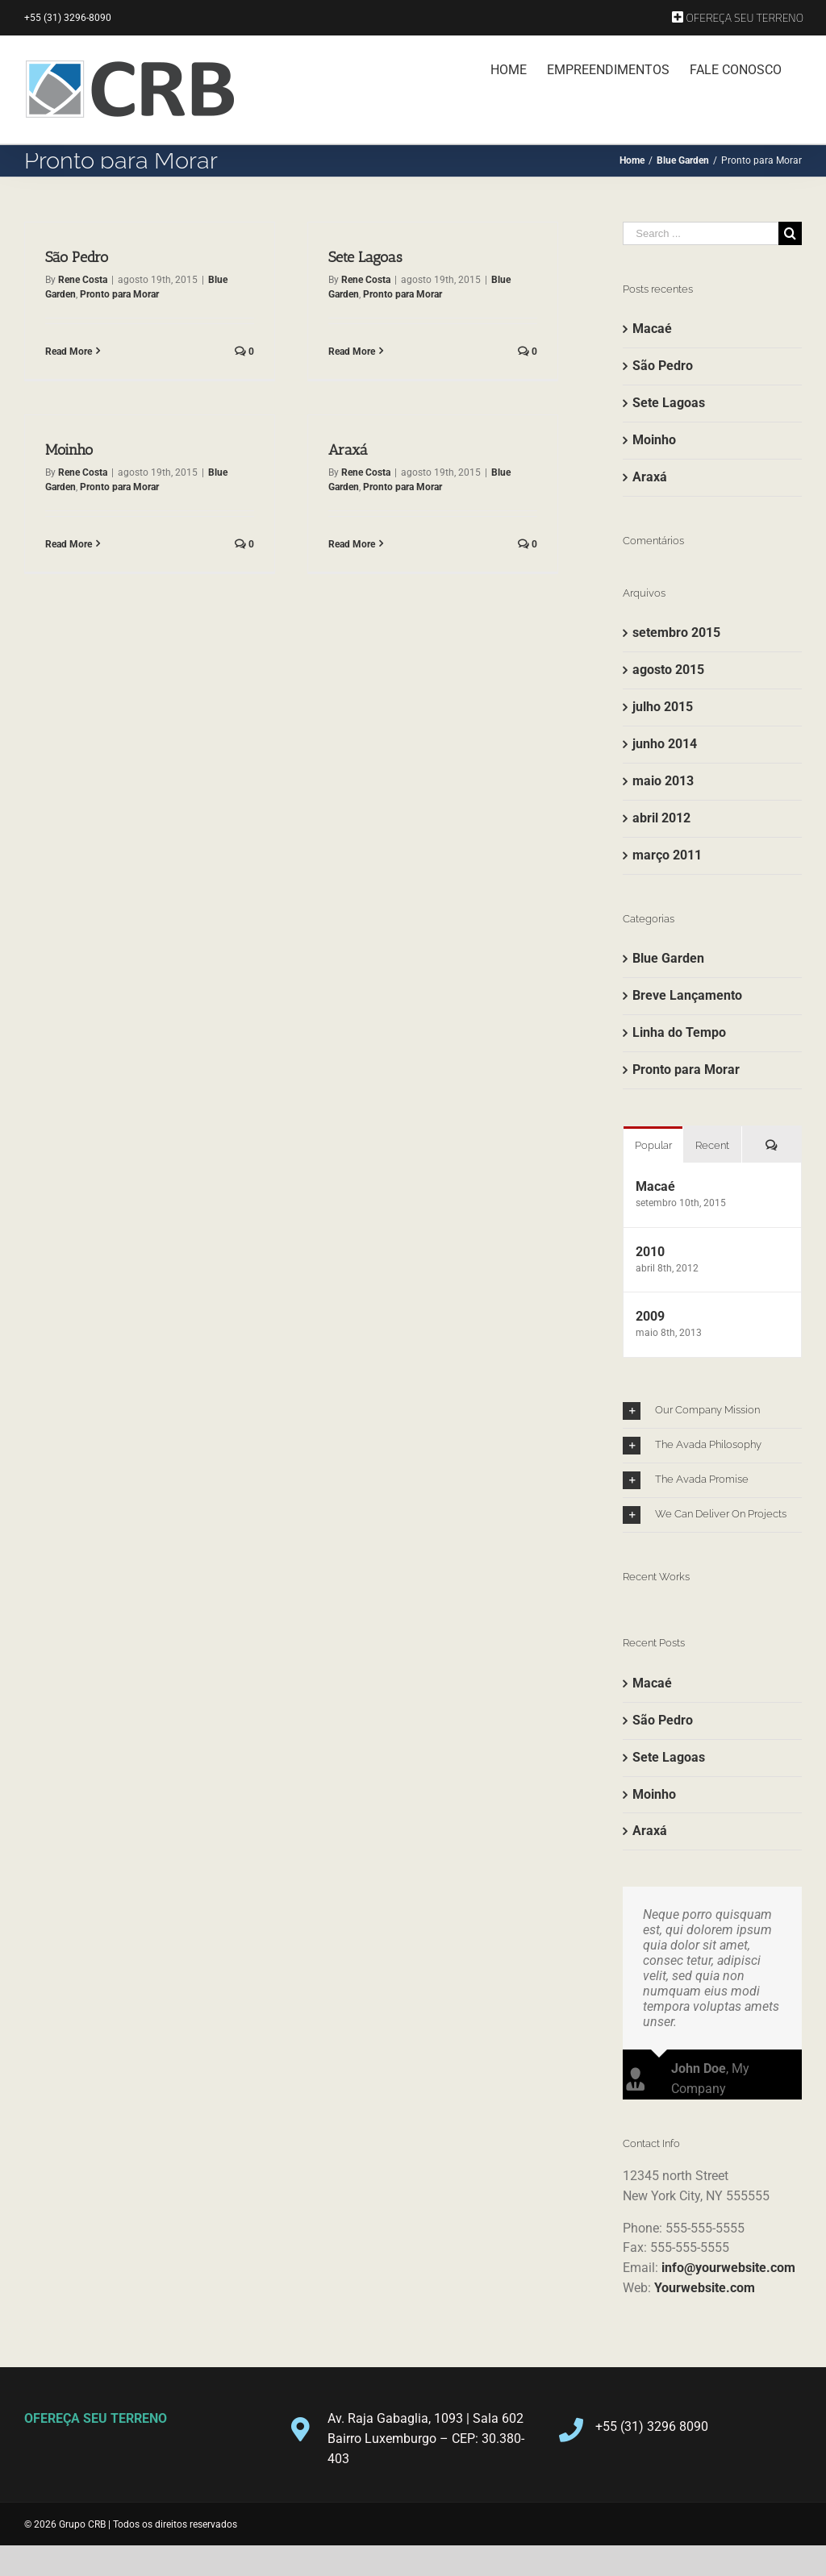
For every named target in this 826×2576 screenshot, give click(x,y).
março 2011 (667, 855)
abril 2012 (661, 818)
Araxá (312, 451)
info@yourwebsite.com (728, 2261)
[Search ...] (700, 233)
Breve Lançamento (687, 995)
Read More (68, 351)
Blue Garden (668, 958)
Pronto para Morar (119, 294)
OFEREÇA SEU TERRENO (95, 2412)
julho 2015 (662, 706)
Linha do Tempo (679, 1032)
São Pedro (76, 257)
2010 (650, 1251)
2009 (650, 1316)
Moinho (116, 425)
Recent (712, 1145)
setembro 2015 (676, 632)
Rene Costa (82, 279)
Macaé (652, 328)
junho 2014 (664, 743)
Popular (653, 1145)
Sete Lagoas (353, 257)
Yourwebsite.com (704, 2281)
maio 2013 (663, 781)
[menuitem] (737, 17)
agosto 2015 (668, 669)
